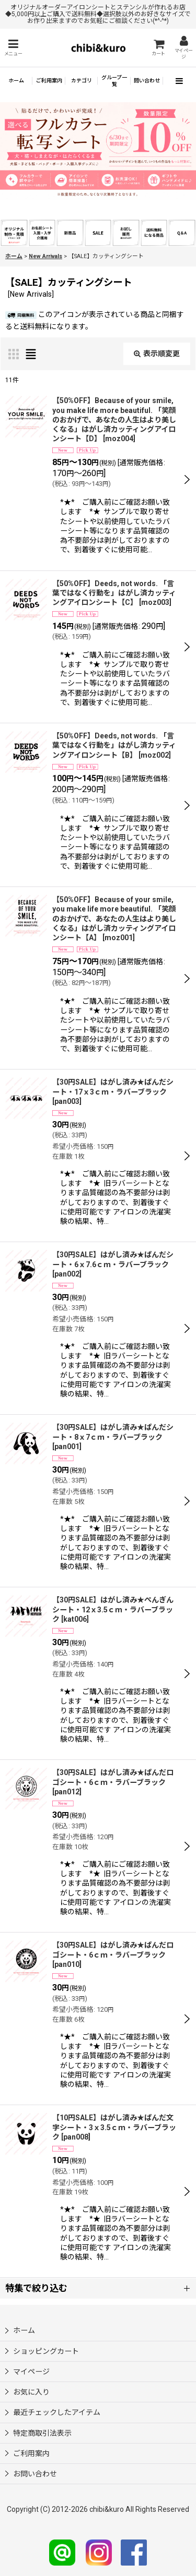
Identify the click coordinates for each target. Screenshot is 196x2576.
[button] (13, 47)
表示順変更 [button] (157, 353)
